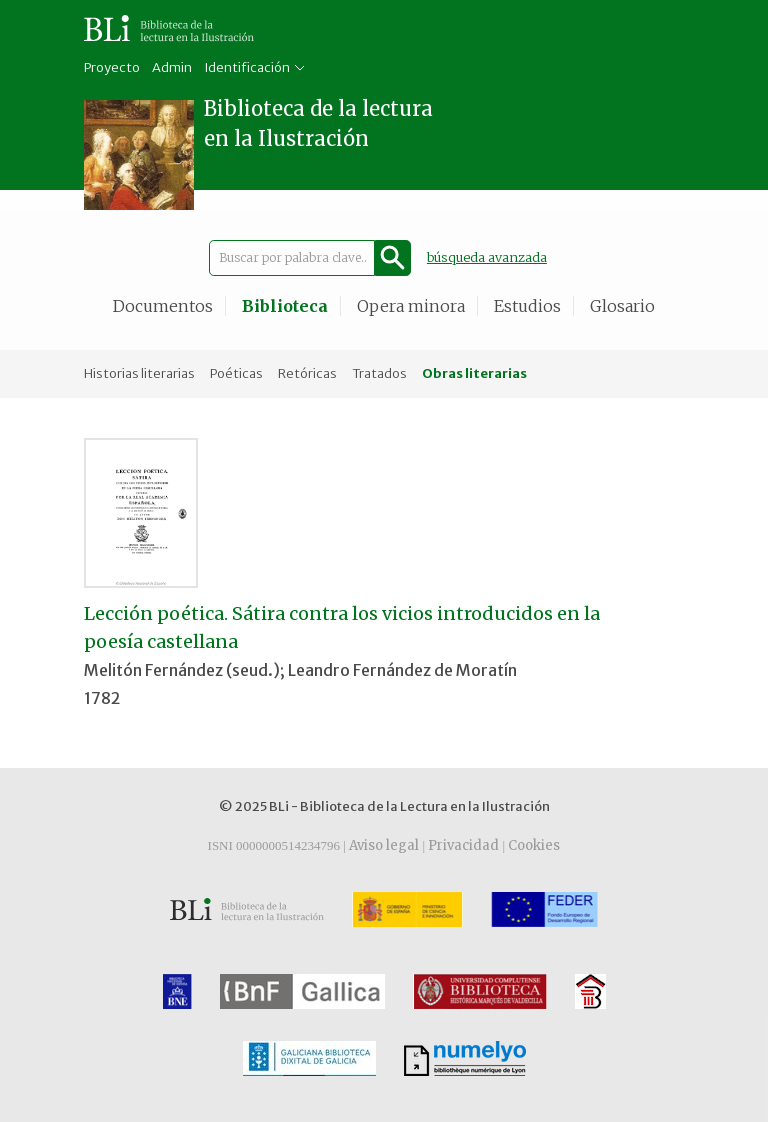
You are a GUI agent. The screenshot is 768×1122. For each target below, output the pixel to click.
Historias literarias (139, 373)
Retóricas (307, 373)
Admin (172, 67)
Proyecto (112, 67)
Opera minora (411, 306)
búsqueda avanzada (487, 257)
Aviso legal (384, 845)
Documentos (163, 306)
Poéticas (236, 373)
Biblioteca (285, 306)
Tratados (379, 373)
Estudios (527, 306)
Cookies (534, 845)
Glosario (622, 306)
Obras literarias (474, 373)
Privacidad (463, 845)
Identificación (247, 67)
